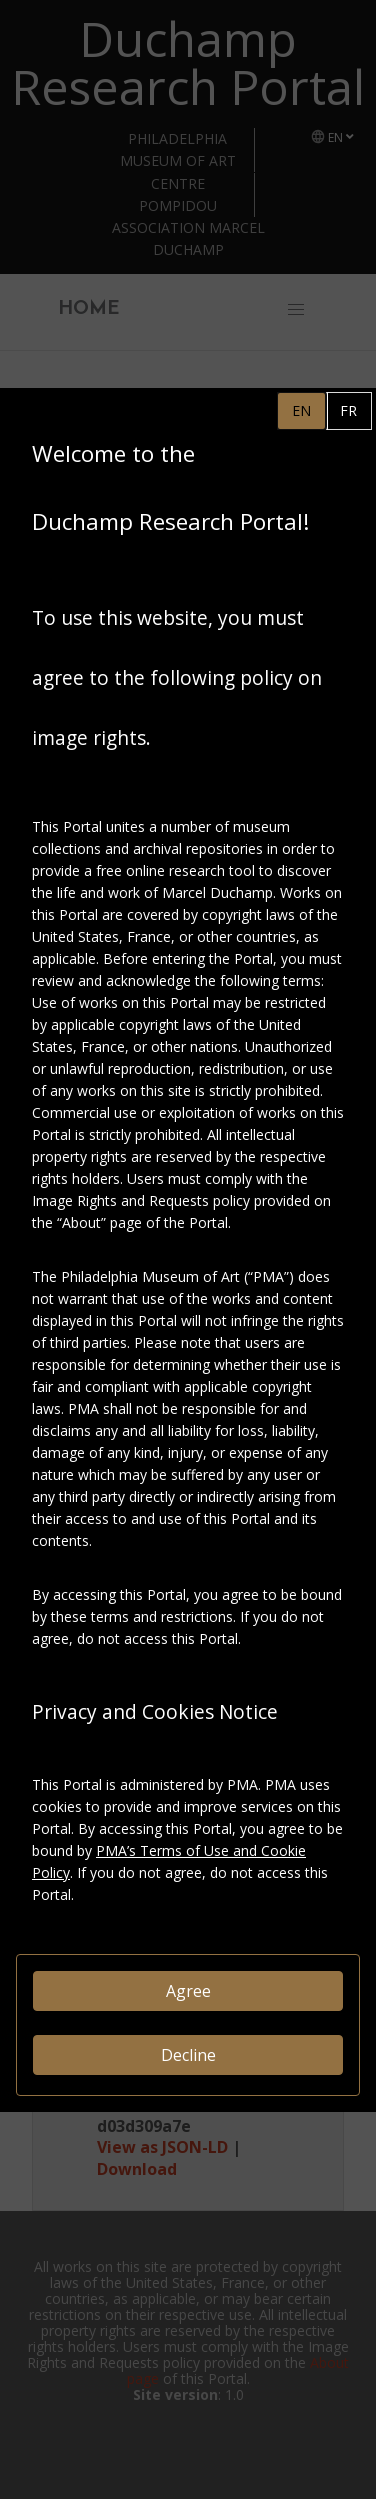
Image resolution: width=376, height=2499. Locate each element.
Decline (188, 2055)
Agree (188, 1991)
